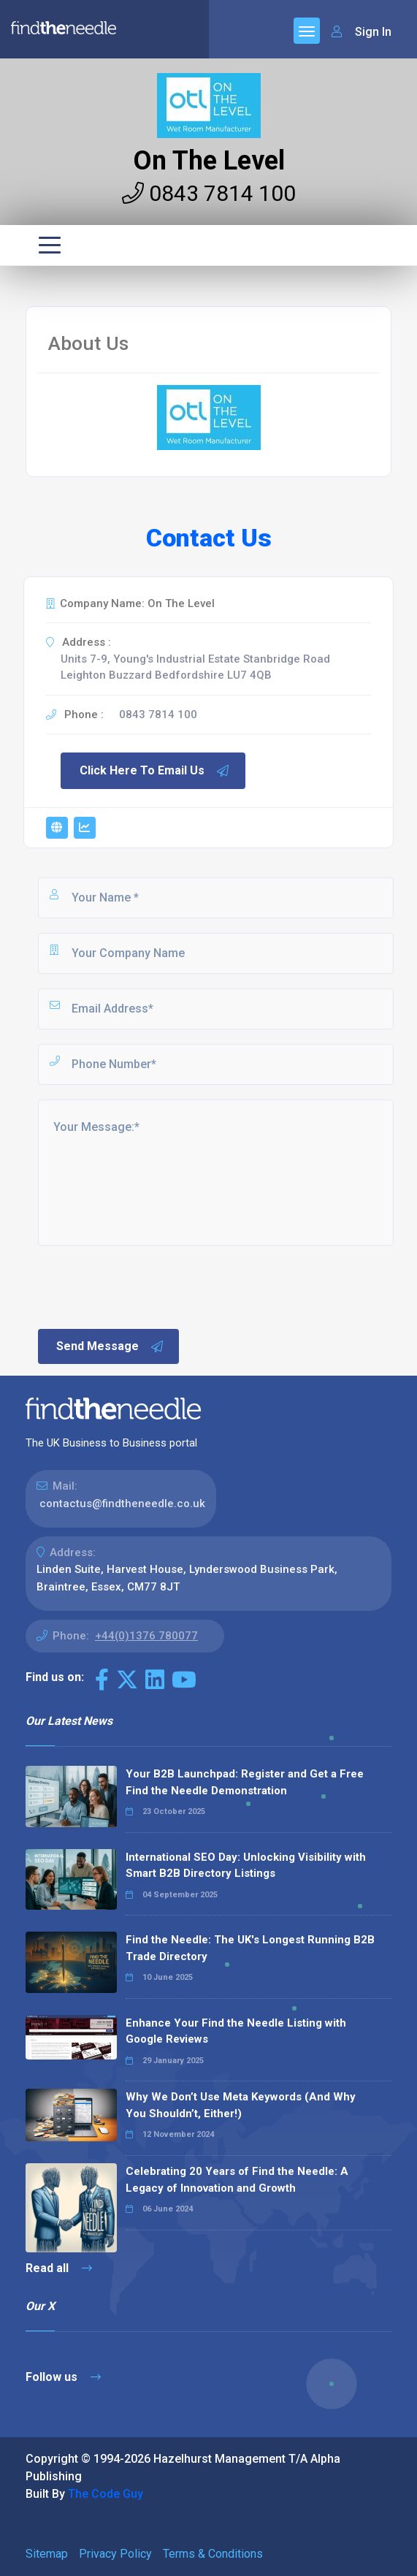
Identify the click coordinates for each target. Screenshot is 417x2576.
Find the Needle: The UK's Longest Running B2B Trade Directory (250, 1948)
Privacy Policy (115, 2554)
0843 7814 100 (209, 193)
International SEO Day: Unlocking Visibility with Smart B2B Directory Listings (246, 1865)
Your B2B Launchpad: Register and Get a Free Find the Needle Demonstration (245, 1782)
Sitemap (47, 2554)
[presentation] (147, 1285)
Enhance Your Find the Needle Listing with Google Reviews (236, 2031)
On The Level (209, 160)
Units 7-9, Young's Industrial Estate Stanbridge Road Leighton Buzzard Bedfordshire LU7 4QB (195, 667)
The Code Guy (105, 2494)
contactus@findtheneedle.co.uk (122, 1503)
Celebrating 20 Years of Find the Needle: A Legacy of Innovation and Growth (237, 2180)
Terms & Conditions (213, 2554)
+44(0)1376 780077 (146, 1635)
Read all (59, 2268)
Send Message (110, 1346)
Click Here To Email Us (155, 770)
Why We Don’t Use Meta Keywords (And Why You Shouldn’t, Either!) (241, 2105)
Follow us (63, 2377)
